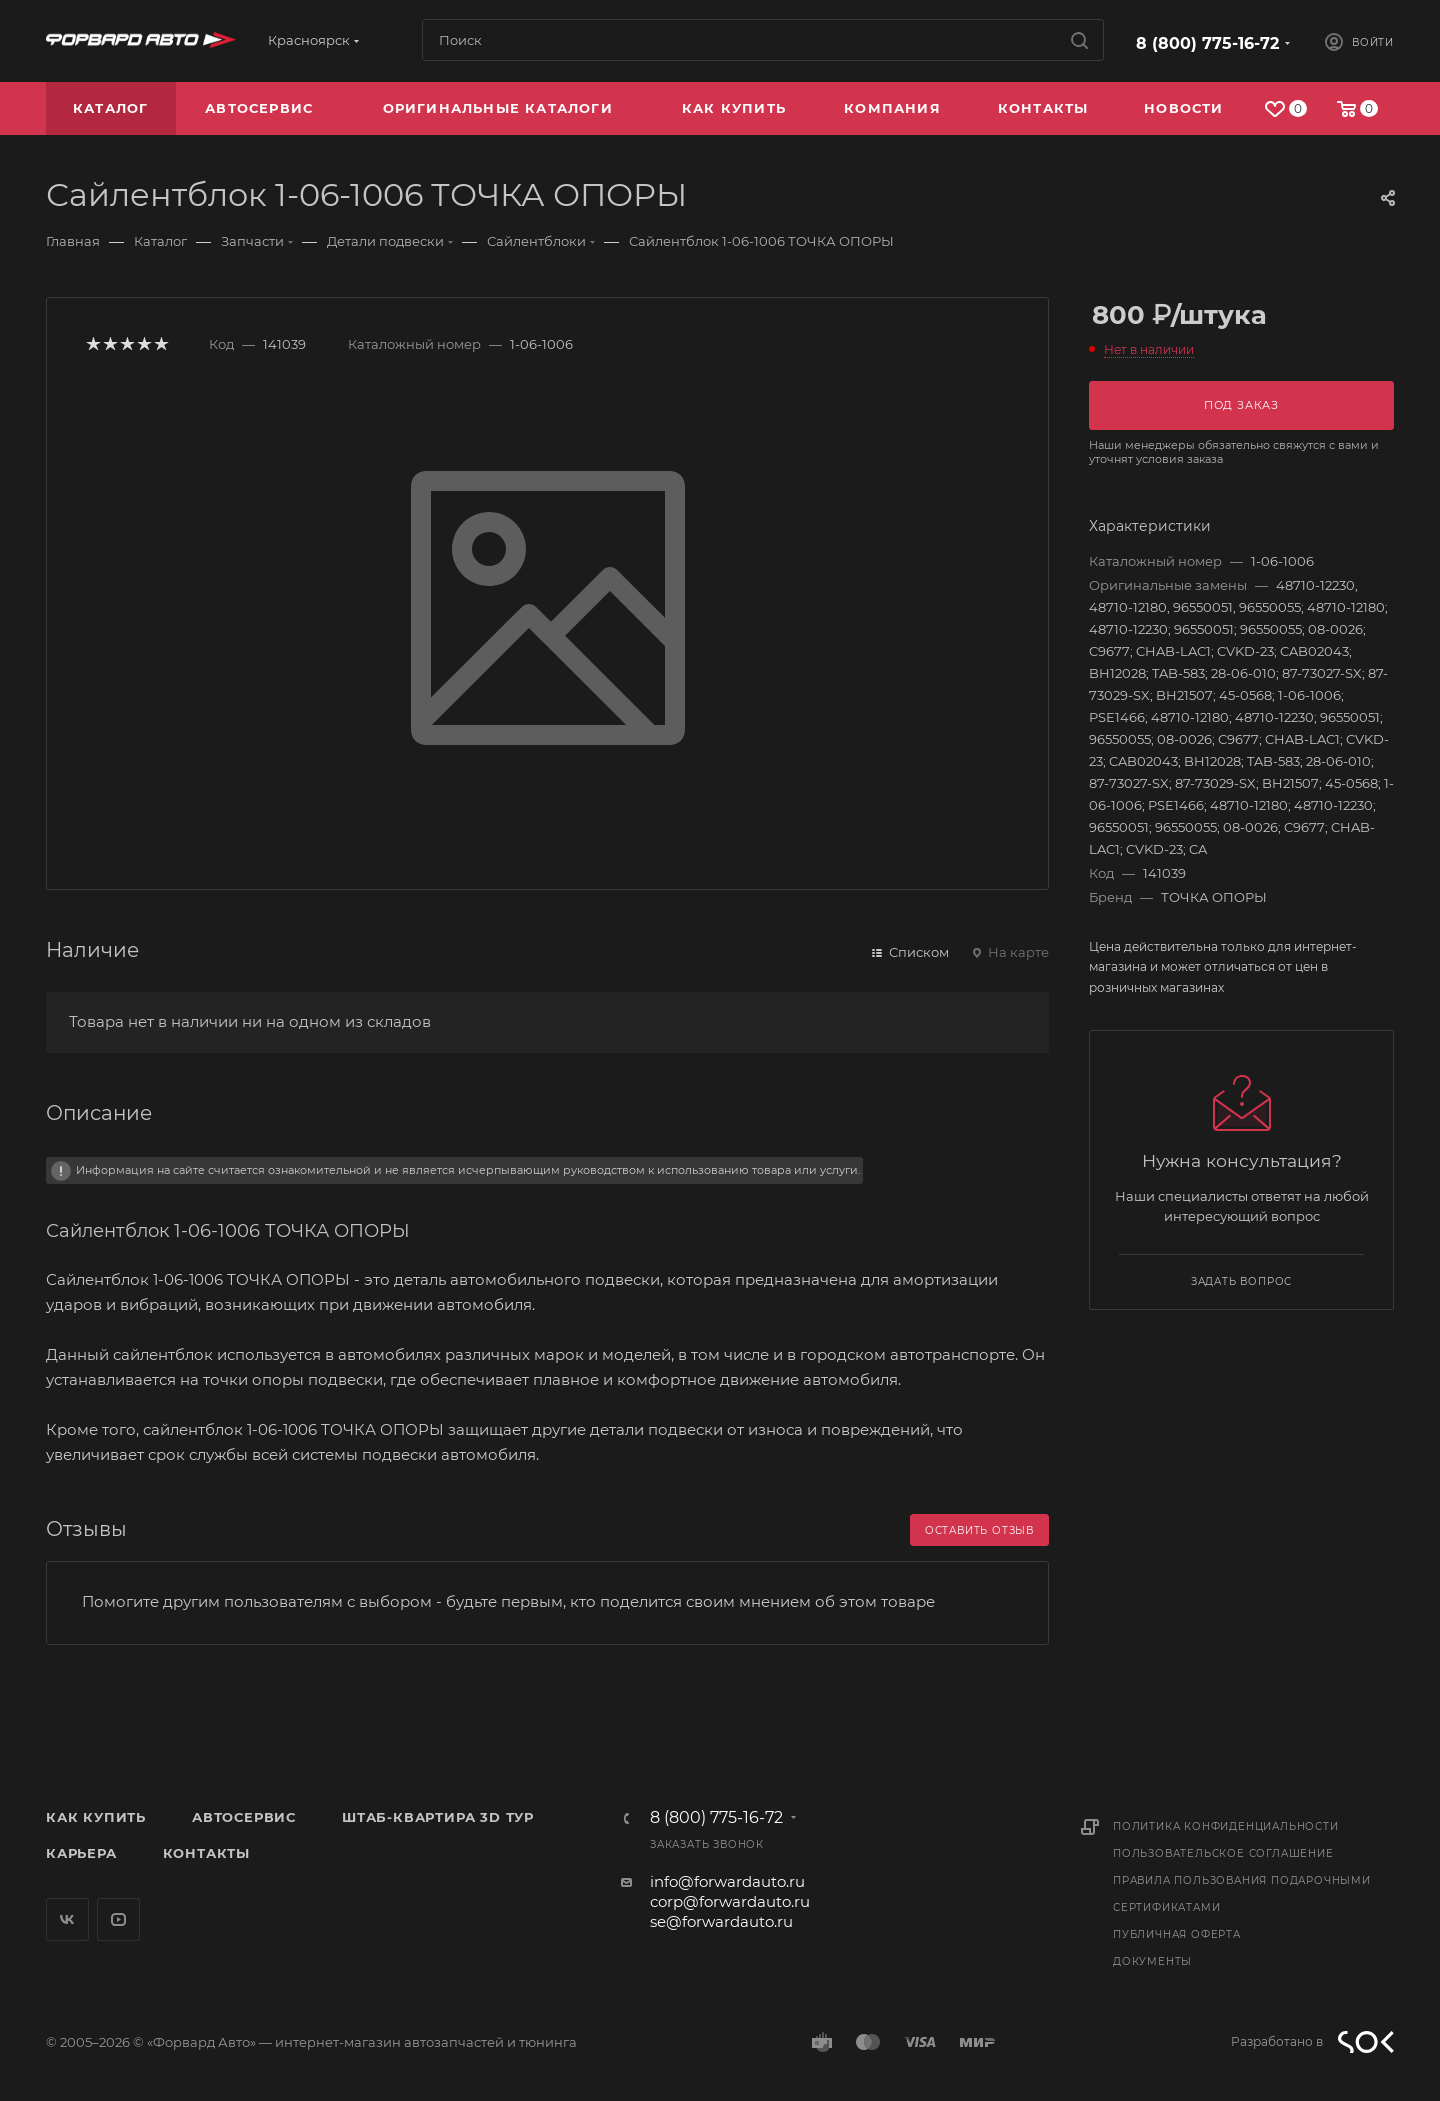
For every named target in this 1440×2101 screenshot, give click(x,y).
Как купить (96, 1817)
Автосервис (244, 1817)
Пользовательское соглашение (1223, 1853)
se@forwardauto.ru (721, 1921)
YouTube (118, 1919)
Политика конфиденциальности (1226, 1826)
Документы (1152, 1961)
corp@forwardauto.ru (730, 1901)
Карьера (81, 1853)
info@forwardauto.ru (727, 1881)
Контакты (206, 1853)
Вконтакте (67, 1919)
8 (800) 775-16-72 (1207, 43)
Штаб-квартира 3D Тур (438, 1817)
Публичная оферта (1177, 1934)
